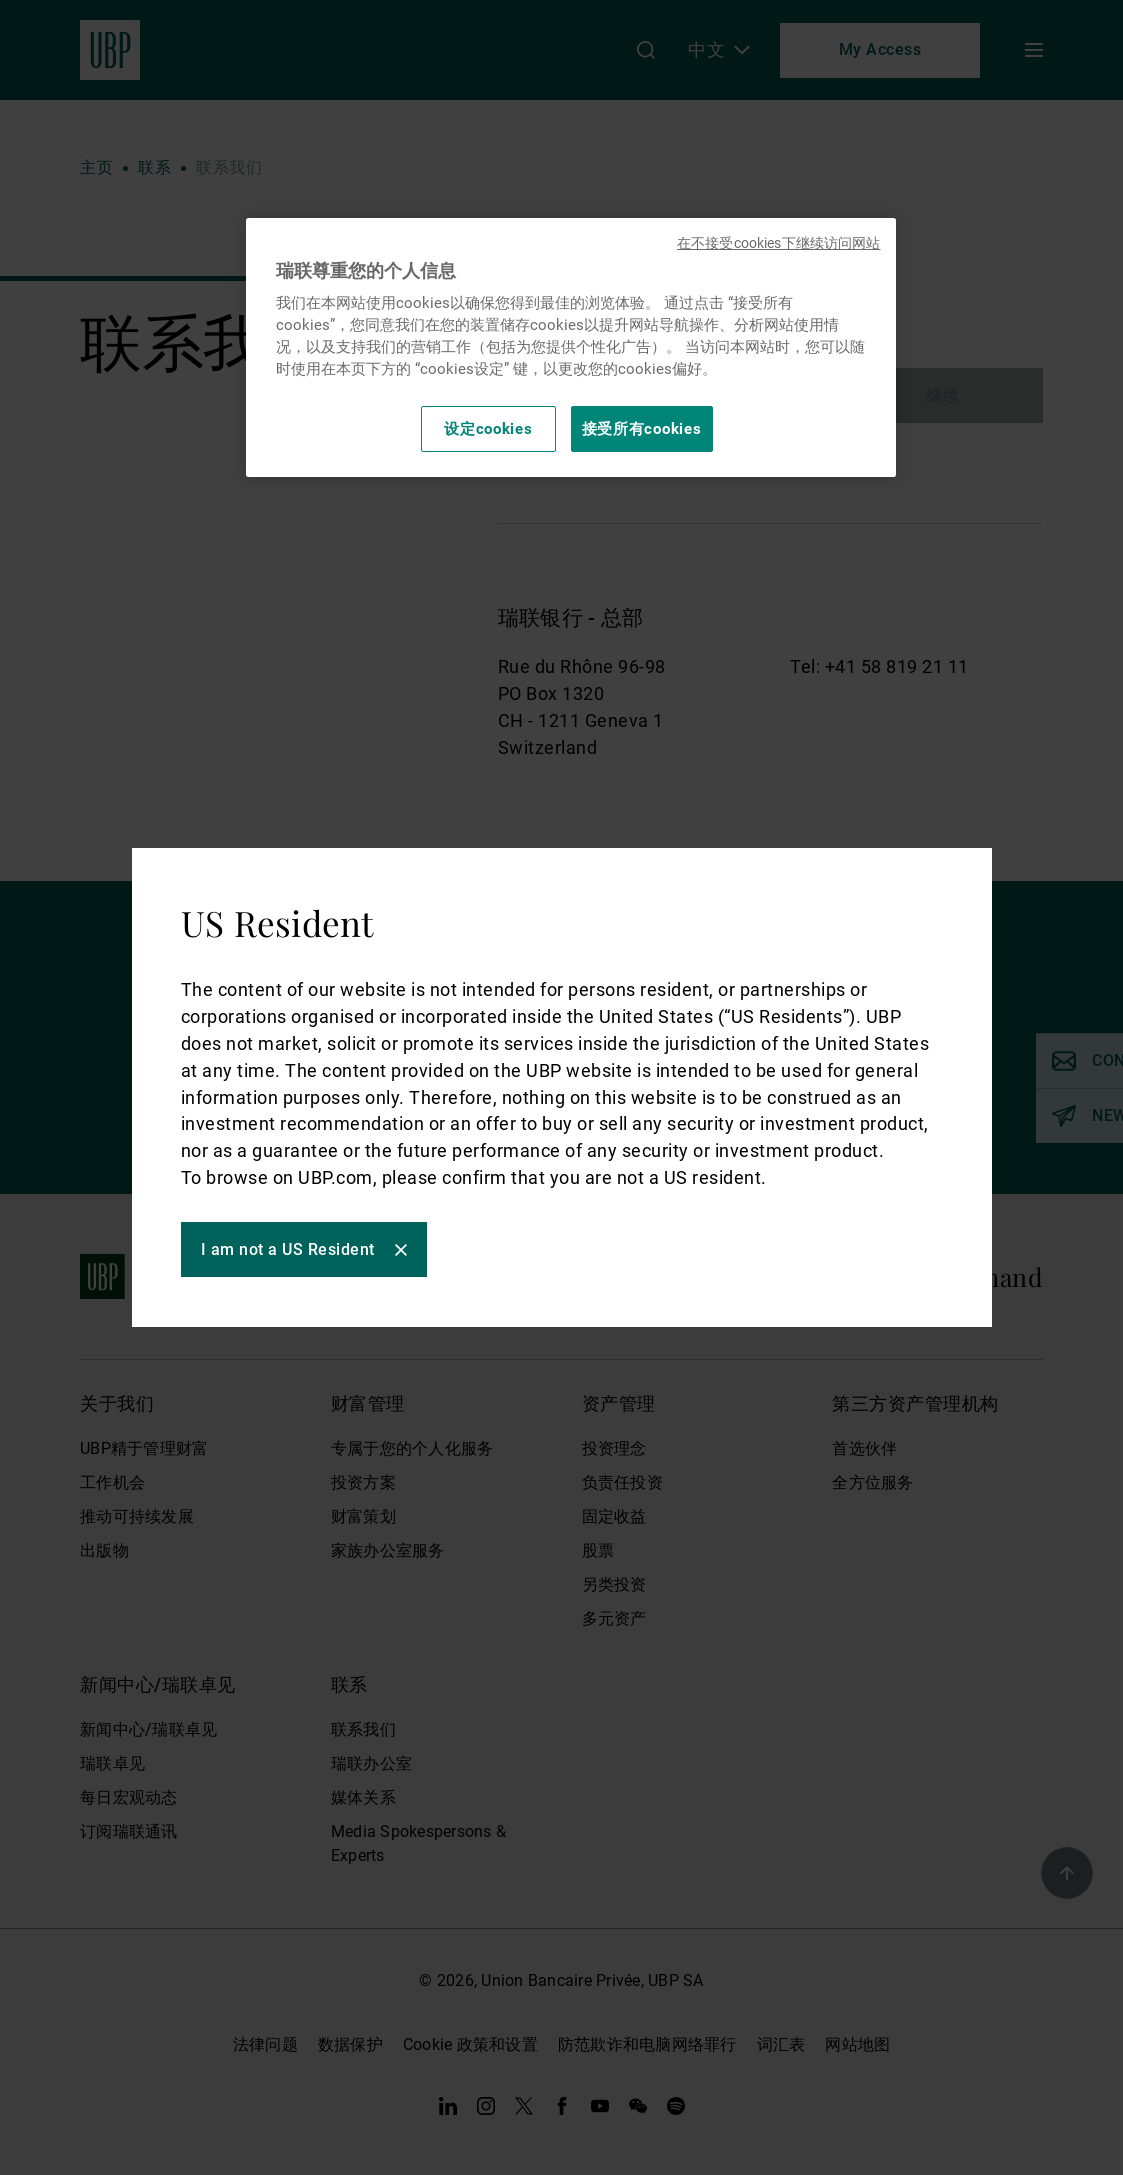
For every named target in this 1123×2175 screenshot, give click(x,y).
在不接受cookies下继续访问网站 (778, 243)
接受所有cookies (642, 429)
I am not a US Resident (289, 1249)
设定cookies (488, 429)
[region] (571, 347)
